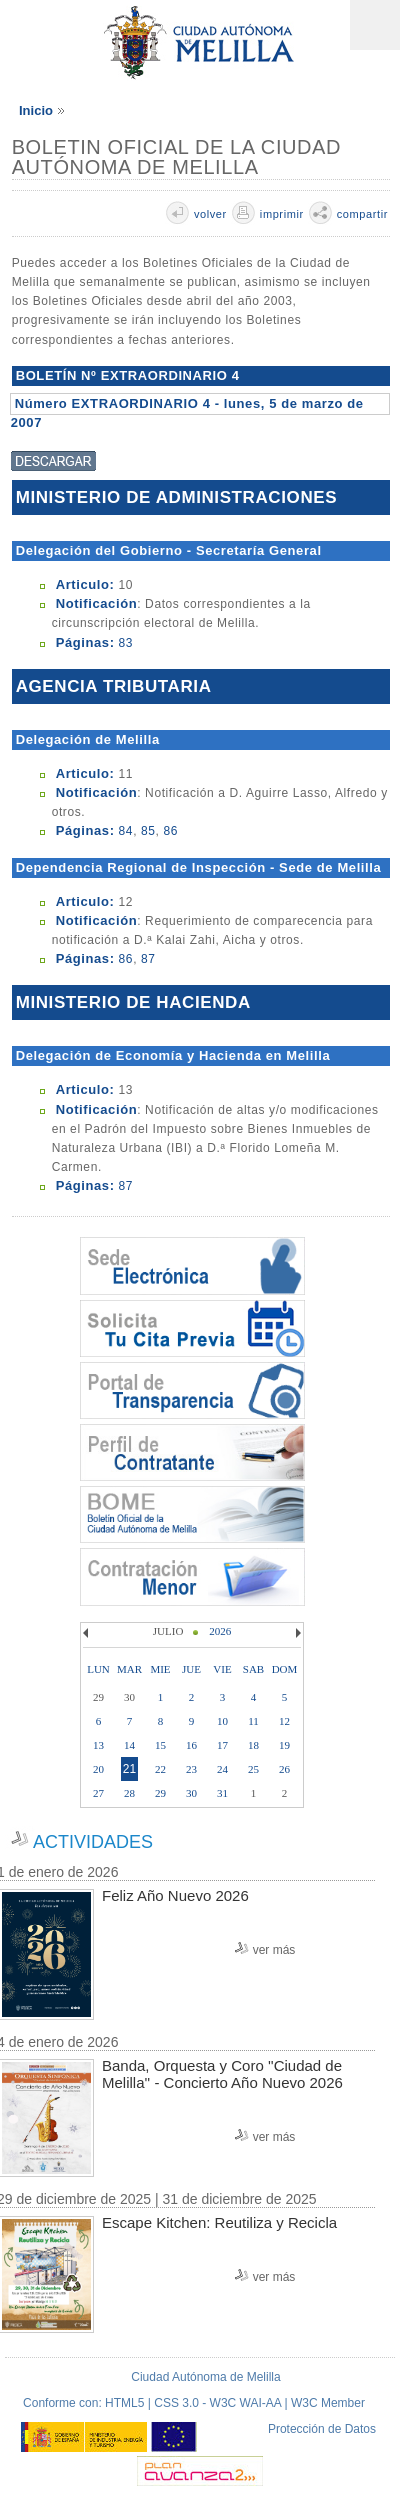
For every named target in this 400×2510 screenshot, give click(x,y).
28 (129, 1793)
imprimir (282, 214)
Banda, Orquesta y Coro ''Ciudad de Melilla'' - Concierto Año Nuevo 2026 (222, 2074)
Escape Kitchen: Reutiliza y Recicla (219, 2222)
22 (160, 1769)
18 (253, 1745)
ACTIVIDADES (93, 1842)
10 (222, 1721)
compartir (362, 214)
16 (191, 1745)
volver (210, 214)
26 (284, 1769)
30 (191, 1793)
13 (98, 1745)
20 (98, 1769)
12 (284, 1721)
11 (253, 1721)
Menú (375, 25)
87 (148, 959)
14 (129, 1745)
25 (253, 1769)
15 (160, 1745)
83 (126, 643)
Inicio (36, 110)
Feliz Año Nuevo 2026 (175, 1895)
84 (126, 831)
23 (191, 1769)
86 (170, 831)
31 (222, 1793)
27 (98, 1793)
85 (148, 831)
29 (160, 1793)
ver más (274, 1950)
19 (284, 1745)
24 (222, 1769)
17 (222, 1745)
